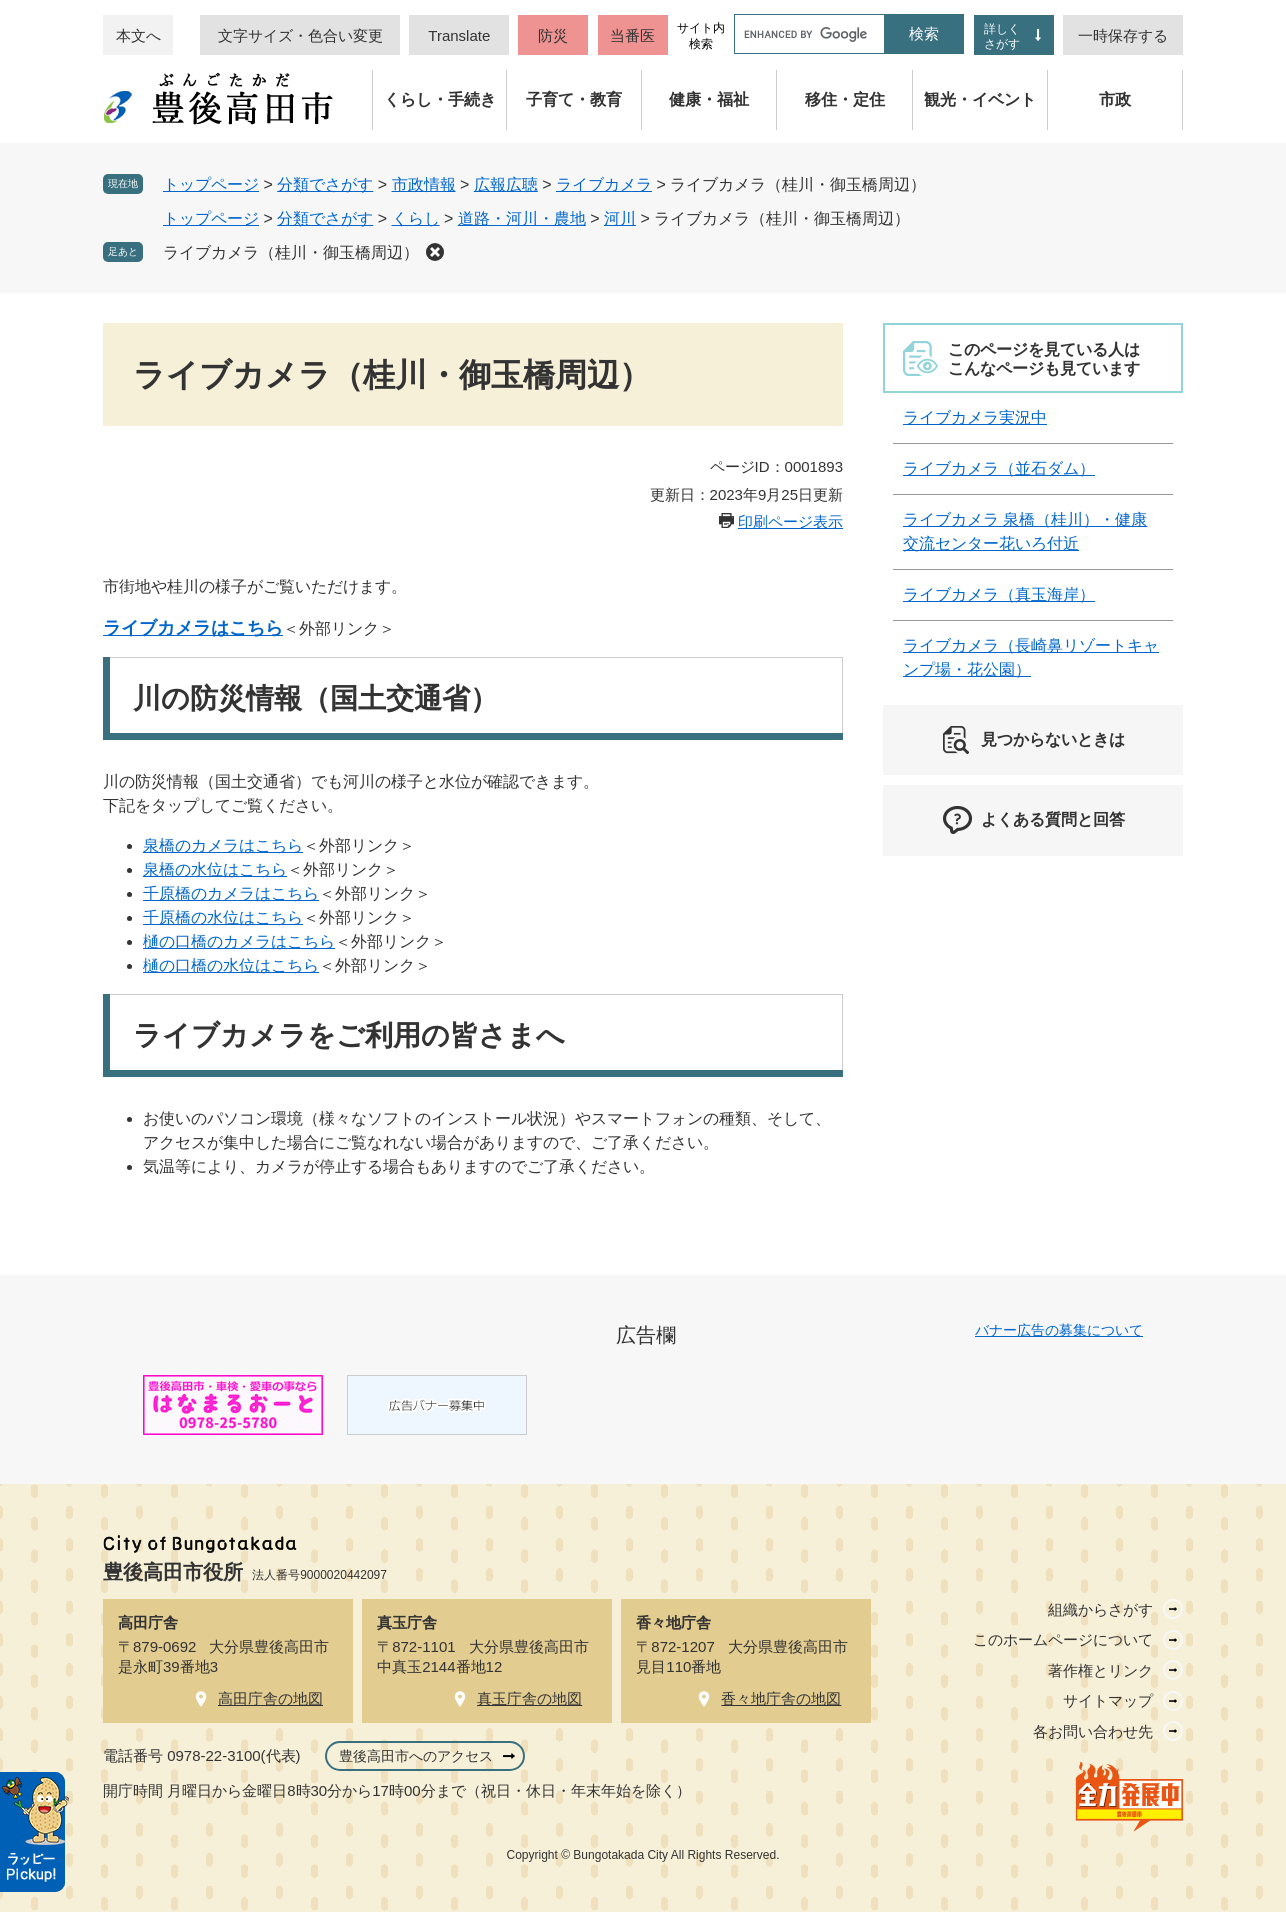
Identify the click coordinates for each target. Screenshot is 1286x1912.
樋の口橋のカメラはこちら (239, 941)
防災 (553, 35)
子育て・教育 (574, 99)
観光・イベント (980, 99)
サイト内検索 (701, 36)
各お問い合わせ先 (1093, 1731)
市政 (1115, 99)
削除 (435, 252)
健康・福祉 (709, 99)
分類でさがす (325, 184)
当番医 (632, 35)
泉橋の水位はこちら (215, 869)
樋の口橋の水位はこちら (231, 965)
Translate (459, 35)
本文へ (138, 35)
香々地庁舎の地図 (781, 1698)
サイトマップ (1108, 1700)
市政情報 (424, 184)
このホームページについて (1063, 1639)
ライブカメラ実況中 (975, 417)
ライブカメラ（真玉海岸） (999, 594)
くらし (416, 218)
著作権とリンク (1100, 1670)
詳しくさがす (1002, 36)
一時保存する (1123, 35)
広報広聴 (506, 184)
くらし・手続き (440, 99)
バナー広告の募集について (1059, 1330)
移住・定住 (845, 99)
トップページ (211, 184)
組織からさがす (1100, 1609)
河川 (620, 218)
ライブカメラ (604, 184)
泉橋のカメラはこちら (223, 845)
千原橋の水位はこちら (223, 917)
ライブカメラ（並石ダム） (999, 468)
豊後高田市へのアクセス (416, 1756)
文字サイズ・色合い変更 (300, 35)
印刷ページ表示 (790, 521)
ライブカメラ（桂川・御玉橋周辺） (291, 252)
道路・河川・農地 (522, 218)
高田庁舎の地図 (270, 1698)
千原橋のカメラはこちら (231, 893)
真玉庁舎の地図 (529, 1698)
